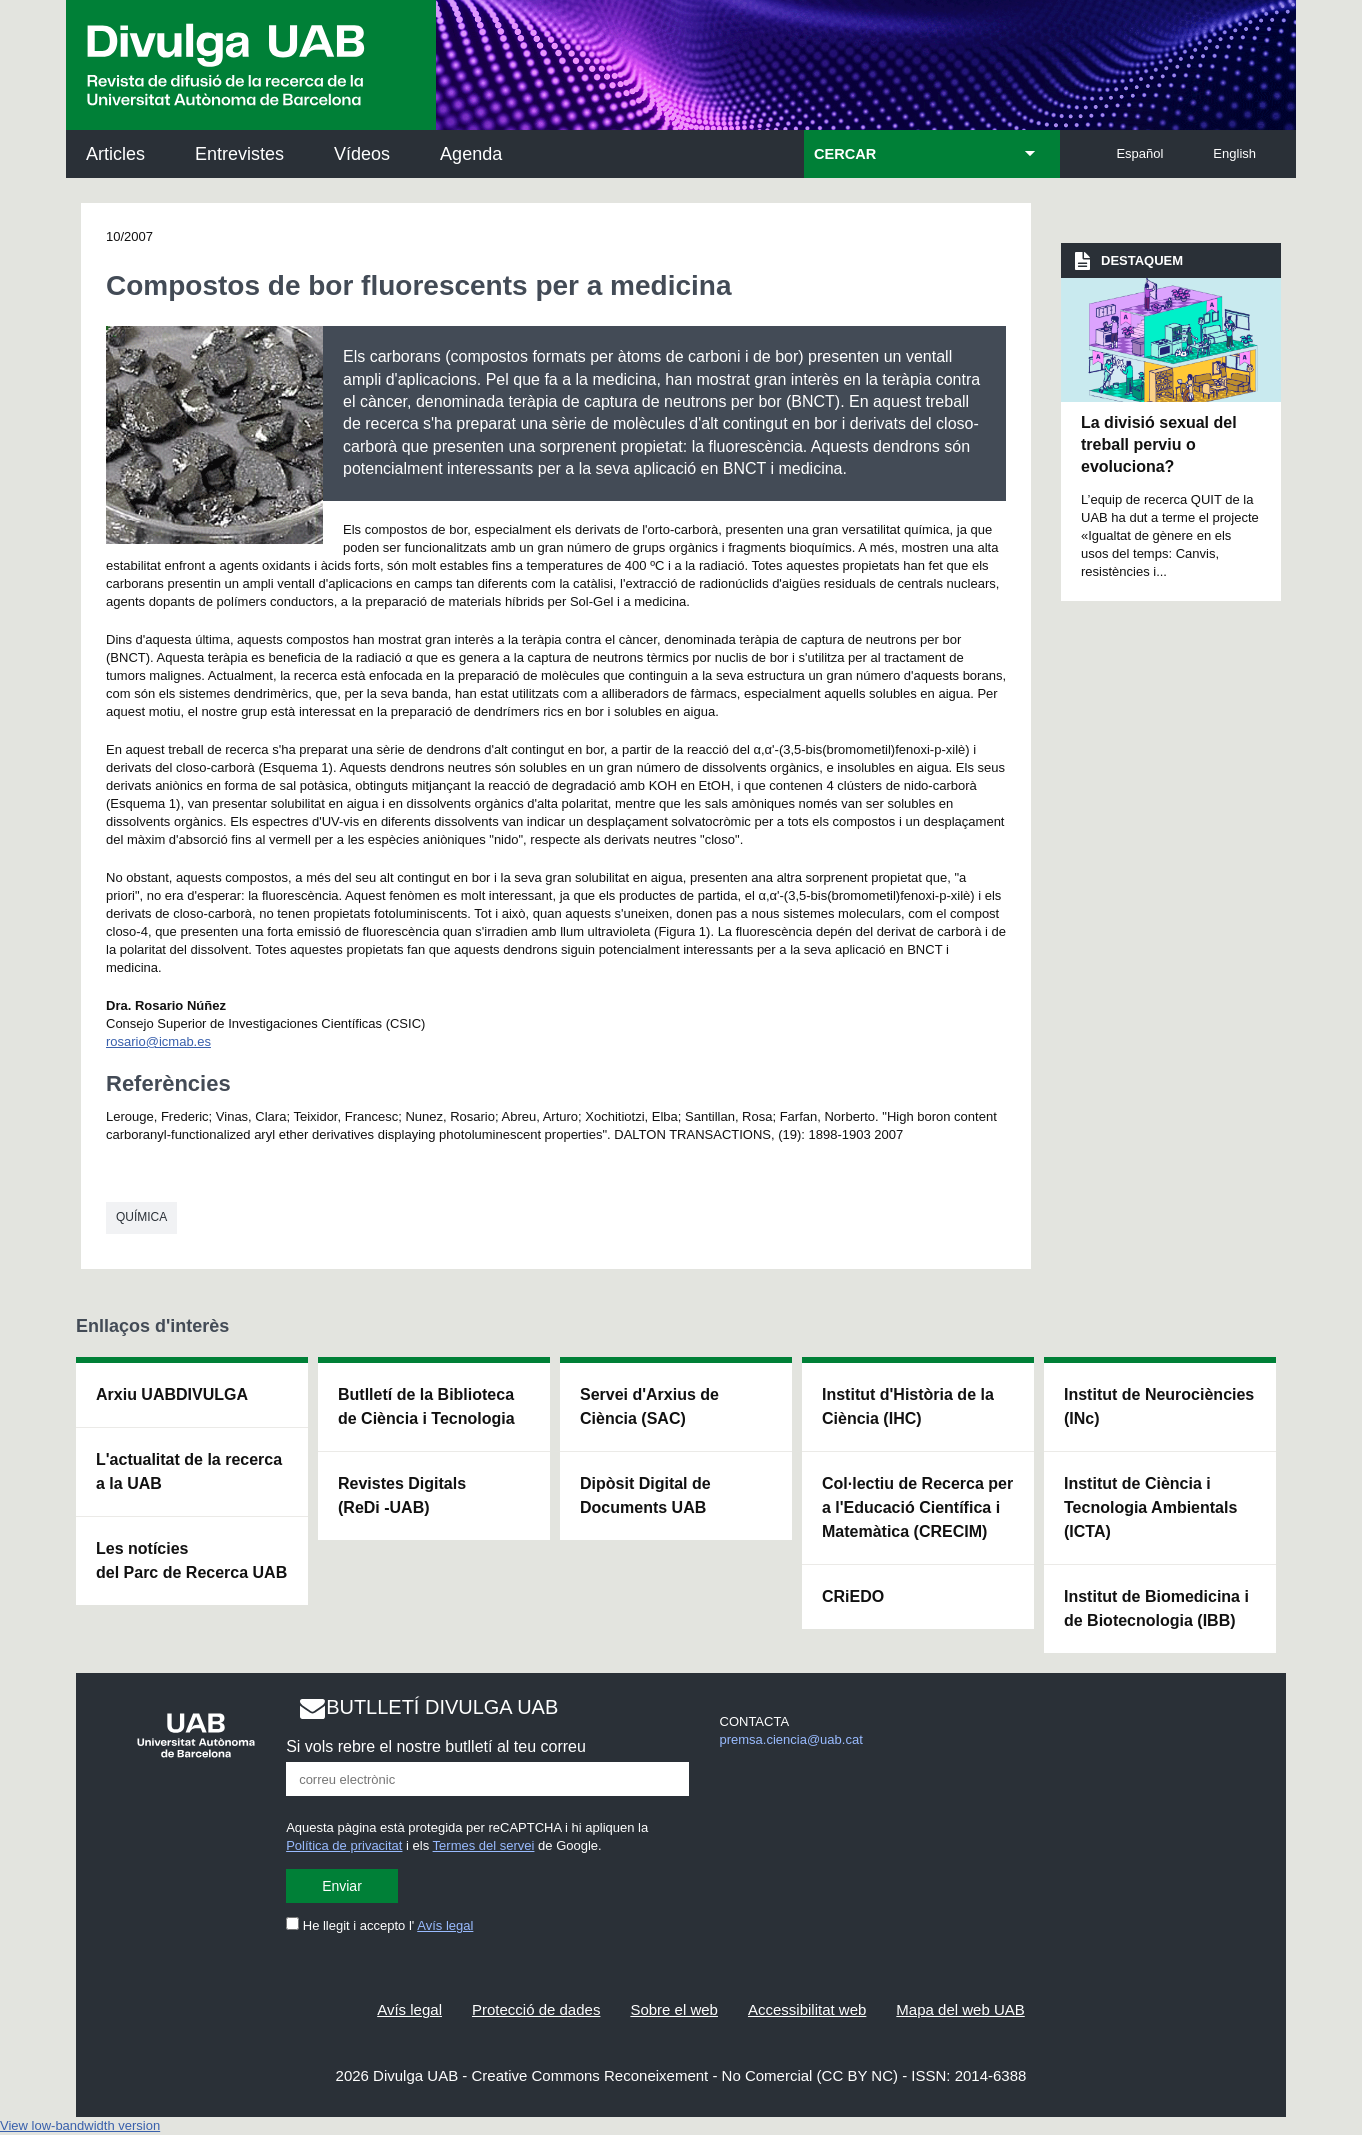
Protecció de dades (536, 2009)
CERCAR (845, 154)
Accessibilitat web (807, 2009)
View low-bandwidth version (80, 2125)
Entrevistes (239, 154)
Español (1139, 153)
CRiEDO (853, 1596)
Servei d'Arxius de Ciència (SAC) (649, 1406)
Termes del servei (484, 1845)
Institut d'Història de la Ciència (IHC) (908, 1406)
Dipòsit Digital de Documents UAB (645, 1495)
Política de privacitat (344, 1845)
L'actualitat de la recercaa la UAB (189, 1471)
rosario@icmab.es (158, 1041)
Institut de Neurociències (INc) (1159, 1406)
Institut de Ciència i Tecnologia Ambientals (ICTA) (1150, 1507)
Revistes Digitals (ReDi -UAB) (402, 1495)
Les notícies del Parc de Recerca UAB (191, 1560)
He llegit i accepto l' (379, 1925)
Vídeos (362, 154)
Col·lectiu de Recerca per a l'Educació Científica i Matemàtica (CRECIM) (917, 1507)
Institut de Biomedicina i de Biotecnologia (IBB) (1156, 1608)
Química (141, 1217)
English (1234, 153)
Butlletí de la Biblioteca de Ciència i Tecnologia (426, 1406)
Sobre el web (674, 2009)
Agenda (471, 154)
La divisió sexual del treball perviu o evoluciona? (1159, 445)
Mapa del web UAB (960, 2009)
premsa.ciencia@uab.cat (791, 1739)
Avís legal (445, 1925)
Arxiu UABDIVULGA (172, 1394)
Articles (115, 154)
